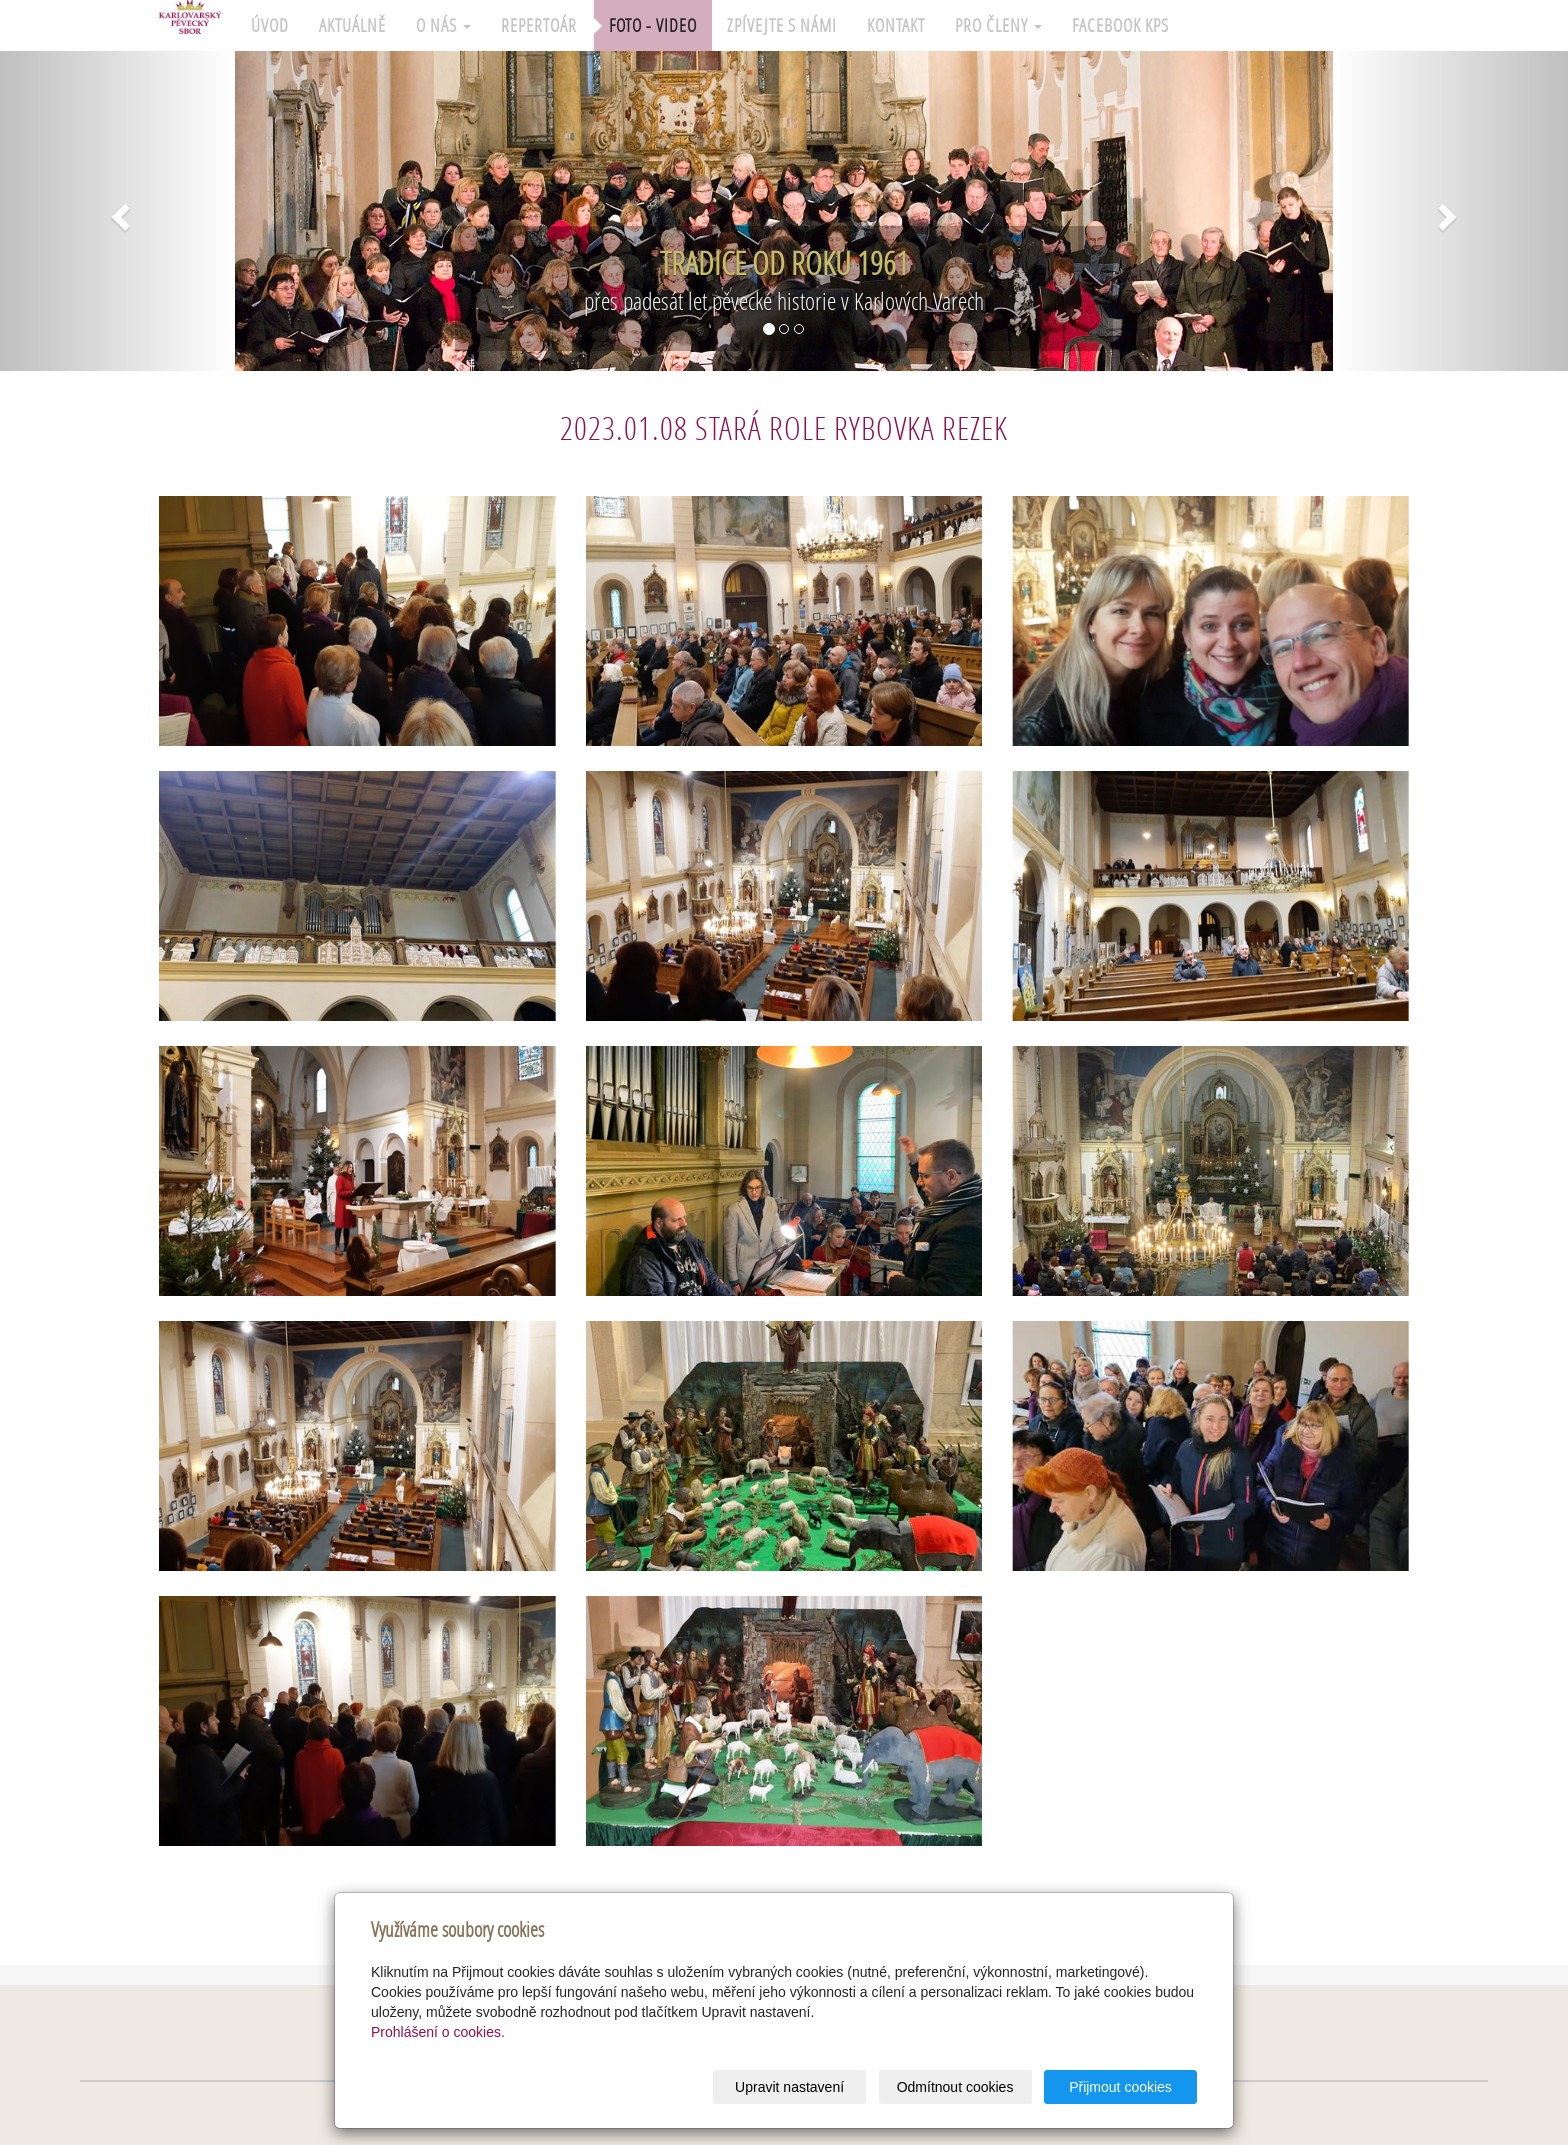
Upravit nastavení (789, 2087)
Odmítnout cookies (955, 2087)
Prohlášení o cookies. (438, 2032)
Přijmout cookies (1120, 2087)
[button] (117, 211)
